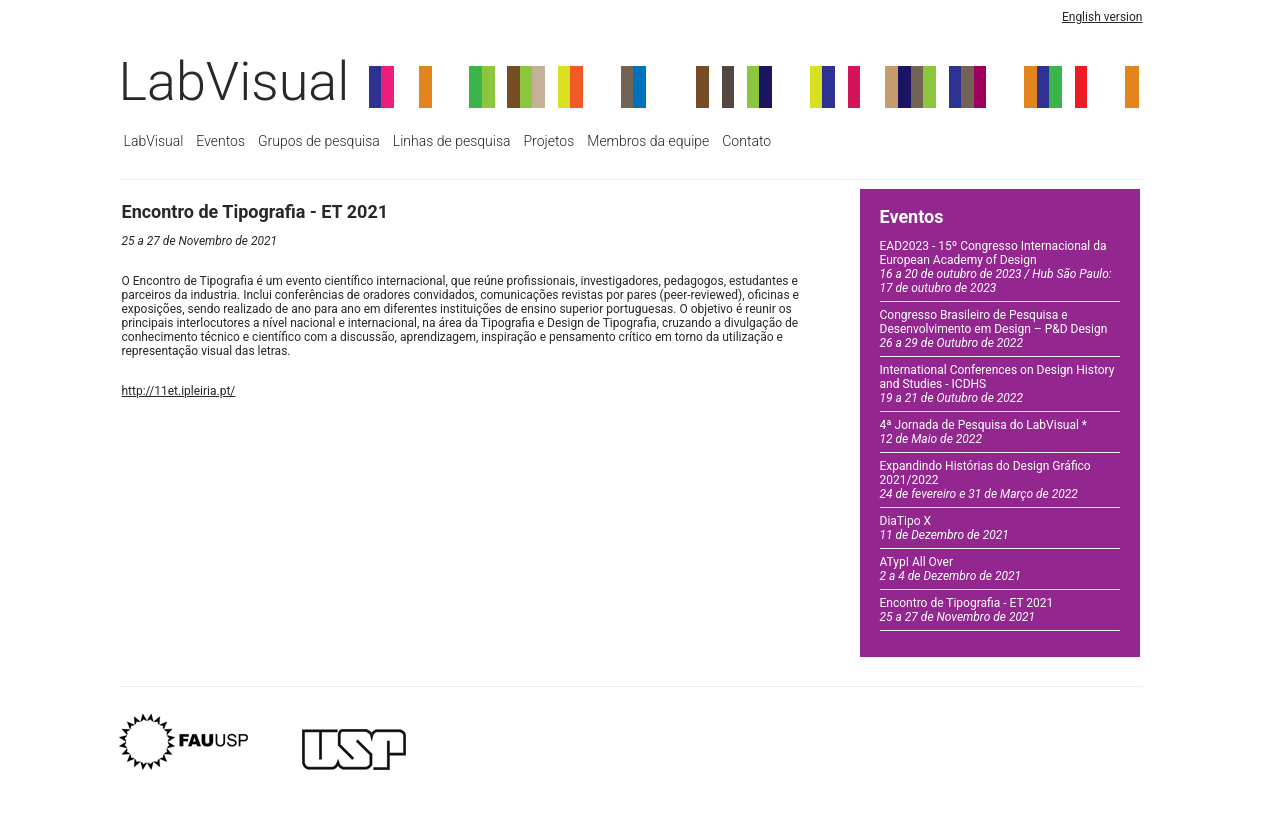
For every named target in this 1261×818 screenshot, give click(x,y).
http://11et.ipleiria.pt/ (179, 391)
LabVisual (234, 81)
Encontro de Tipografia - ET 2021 (967, 610)
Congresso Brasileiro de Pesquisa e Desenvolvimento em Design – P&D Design (994, 329)
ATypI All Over (951, 569)
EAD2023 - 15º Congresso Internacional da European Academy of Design (996, 267)
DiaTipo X (944, 528)
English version (1102, 17)
